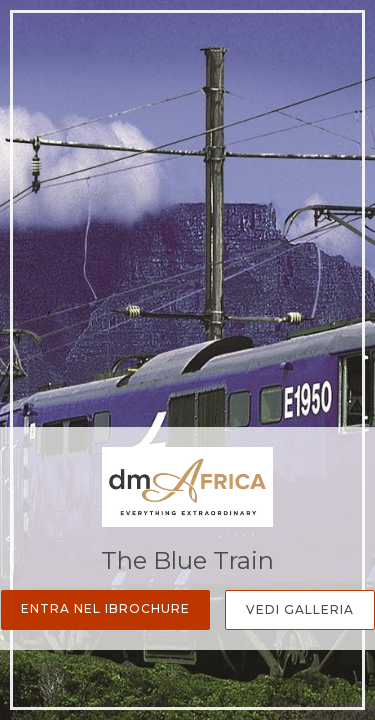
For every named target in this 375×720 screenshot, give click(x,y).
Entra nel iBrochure (105, 608)
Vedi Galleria (300, 609)
